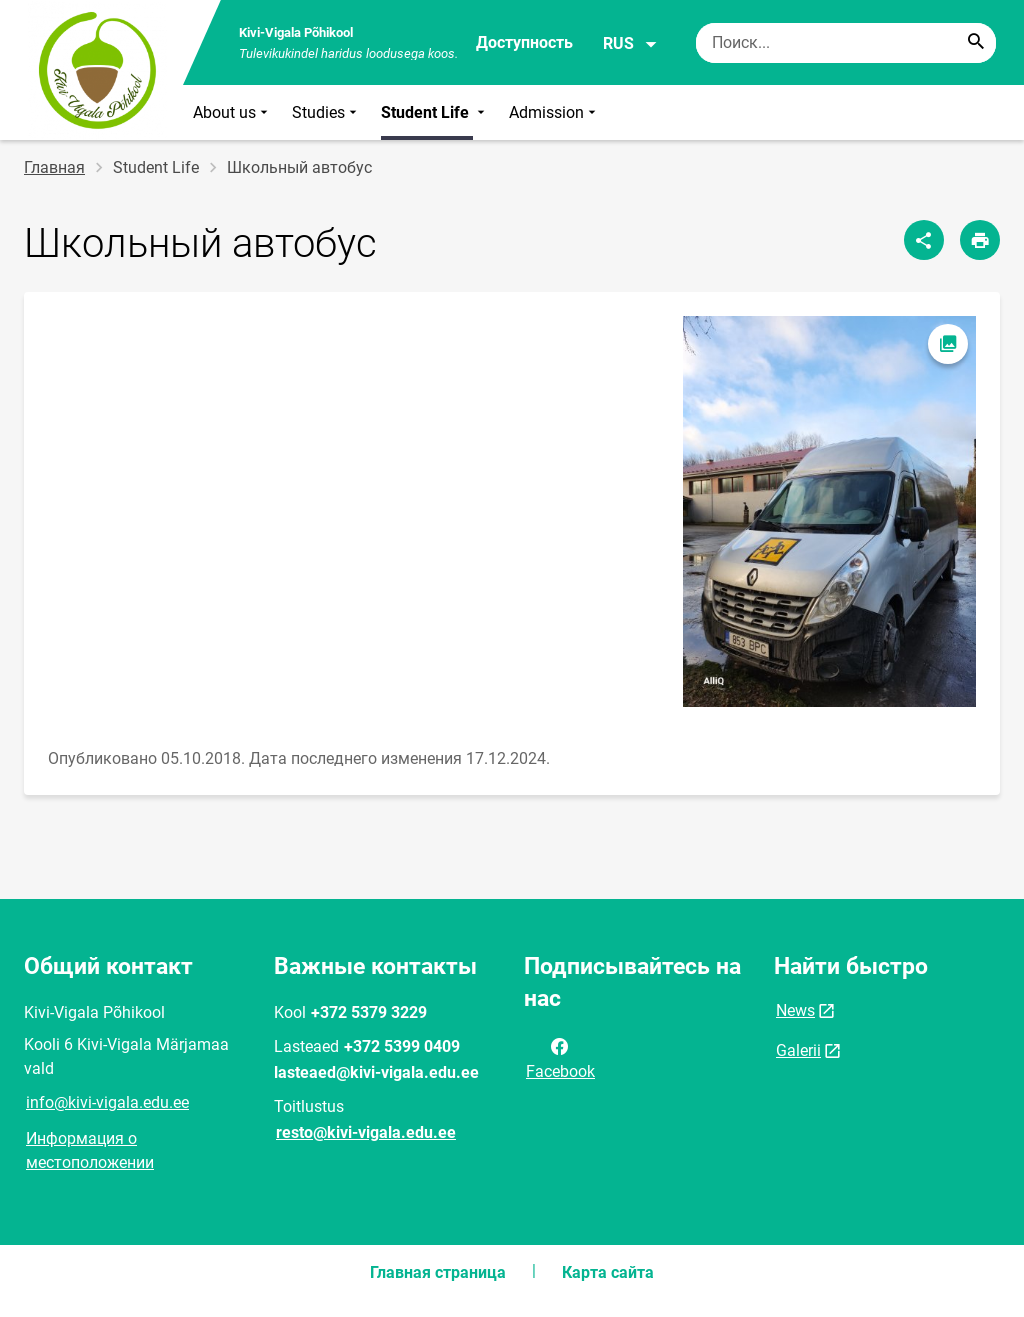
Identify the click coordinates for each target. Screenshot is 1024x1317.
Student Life (435, 112)
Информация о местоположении (90, 1150)
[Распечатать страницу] (980, 240)
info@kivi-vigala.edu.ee (107, 1102)
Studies (326, 112)
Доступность (524, 42)
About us (232, 112)
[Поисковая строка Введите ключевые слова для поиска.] (846, 43)
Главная (54, 167)
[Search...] (976, 43)
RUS (630, 44)
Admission (554, 112)
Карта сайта (608, 1272)
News (795, 1010)
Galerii (798, 1050)
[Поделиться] (924, 240)
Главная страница (438, 1272)
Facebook (560, 1057)
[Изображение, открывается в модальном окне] (829, 511)
